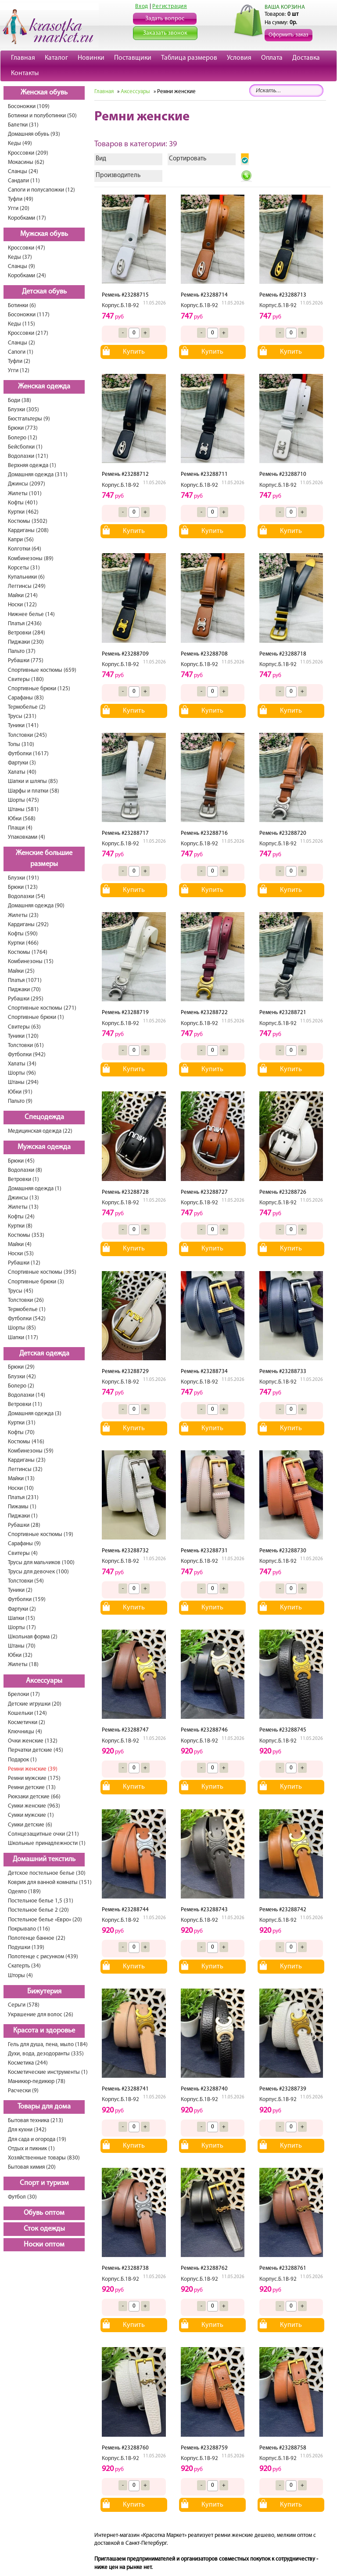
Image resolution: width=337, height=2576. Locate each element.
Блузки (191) (23, 878)
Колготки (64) (24, 549)
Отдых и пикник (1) (31, 2149)
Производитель (118, 175)
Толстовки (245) (27, 735)
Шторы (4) (20, 1975)
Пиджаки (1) (23, 1516)
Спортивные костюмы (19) (40, 1534)
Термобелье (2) (27, 707)
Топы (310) (21, 744)
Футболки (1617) (28, 754)
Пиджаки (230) (26, 642)
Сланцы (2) (21, 343)
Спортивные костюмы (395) (42, 1272)
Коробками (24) (27, 276)
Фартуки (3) (22, 763)
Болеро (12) (22, 438)
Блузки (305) (23, 410)
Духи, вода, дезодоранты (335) (46, 2054)
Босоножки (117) (29, 315)
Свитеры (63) (24, 1027)
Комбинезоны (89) (31, 559)
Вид (101, 159)
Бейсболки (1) (25, 447)
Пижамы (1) (22, 1507)
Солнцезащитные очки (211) (43, 1834)
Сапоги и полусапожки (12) (41, 190)
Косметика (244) (28, 2063)
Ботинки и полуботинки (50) (42, 116)
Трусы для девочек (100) (38, 1572)
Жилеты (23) (23, 915)
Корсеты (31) (24, 568)
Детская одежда (44, 1353)
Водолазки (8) (25, 1170)
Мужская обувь (44, 234)
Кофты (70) (21, 1432)
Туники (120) (23, 1036)
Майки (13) (21, 1479)
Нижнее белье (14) (31, 614)
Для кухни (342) (27, 2130)
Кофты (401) (23, 503)
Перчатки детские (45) (35, 1750)
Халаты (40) (22, 772)
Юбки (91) (20, 1092)
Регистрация (169, 6)
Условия (239, 58)
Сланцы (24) (23, 171)
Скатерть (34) (24, 1966)
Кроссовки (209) (28, 153)
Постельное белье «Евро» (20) (45, 1920)
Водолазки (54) (26, 896)
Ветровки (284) (26, 633)
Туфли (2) (19, 361)
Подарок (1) (22, 1760)
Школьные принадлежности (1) (47, 1843)
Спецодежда (44, 1117)
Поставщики (132, 58)
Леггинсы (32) (25, 1469)
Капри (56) (21, 540)
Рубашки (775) (25, 660)
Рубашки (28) (24, 1525)
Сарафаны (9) (24, 1544)
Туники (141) (23, 725)
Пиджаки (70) (24, 990)
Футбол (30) (22, 2197)
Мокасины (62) (26, 162)
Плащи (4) (20, 828)
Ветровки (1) (23, 1179)
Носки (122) (22, 605)
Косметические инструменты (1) (48, 2072)
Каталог (56, 58)
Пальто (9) (20, 1101)
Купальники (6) (26, 577)
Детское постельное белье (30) (47, 1873)
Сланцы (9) (21, 266)
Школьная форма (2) (32, 1637)
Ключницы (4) (25, 1732)
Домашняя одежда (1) (34, 1189)
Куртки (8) (20, 1226)
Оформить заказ (288, 35)
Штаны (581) (23, 809)
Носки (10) (21, 1488)
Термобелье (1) (27, 1309)
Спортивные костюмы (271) (42, 1008)
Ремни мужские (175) (34, 1778)
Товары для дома (44, 2106)
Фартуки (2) (22, 1609)
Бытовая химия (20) (32, 2167)
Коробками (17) (27, 218)
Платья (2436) (25, 624)
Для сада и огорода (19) (37, 2139)
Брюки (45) (21, 1161)
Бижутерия (44, 1991)
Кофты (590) (23, 934)
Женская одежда (44, 386)
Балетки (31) (23, 125)
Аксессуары (44, 1681)
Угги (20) (18, 208)
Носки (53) (21, 1254)
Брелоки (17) (24, 1694)
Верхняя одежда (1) (32, 465)
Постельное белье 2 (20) (38, 1910)
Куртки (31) (22, 1423)
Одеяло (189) (24, 1892)
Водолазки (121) (28, 456)
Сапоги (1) (20, 352)
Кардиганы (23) (27, 1460)
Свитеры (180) (26, 679)
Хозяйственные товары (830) (44, 2158)
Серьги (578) (23, 2005)
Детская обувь (44, 291)
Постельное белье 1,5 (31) (40, 1901)
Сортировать (187, 159)
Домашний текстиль (44, 1859)
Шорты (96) (22, 1073)
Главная (23, 58)
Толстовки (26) (26, 1300)
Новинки (91, 58)
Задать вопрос (164, 18)
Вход (141, 6)
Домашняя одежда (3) (34, 1414)
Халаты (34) (22, 1064)
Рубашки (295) (25, 999)
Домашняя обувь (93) (34, 134)
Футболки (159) (27, 1599)
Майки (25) (21, 971)
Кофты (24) (21, 1217)
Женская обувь (44, 92)
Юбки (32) (20, 1655)
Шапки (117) (23, 1338)
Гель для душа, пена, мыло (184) (48, 2044)
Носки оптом (44, 2244)
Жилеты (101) (25, 493)
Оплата (272, 58)
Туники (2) (20, 1590)
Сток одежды (44, 2228)
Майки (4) (20, 1244)
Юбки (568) (22, 819)
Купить (134, 351)
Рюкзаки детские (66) (34, 1797)
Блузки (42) (22, 1377)
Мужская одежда (44, 1147)
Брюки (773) (23, 428)
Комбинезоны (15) (31, 961)
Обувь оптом (44, 2213)
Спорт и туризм (44, 2183)
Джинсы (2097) (26, 484)
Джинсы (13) (23, 1198)
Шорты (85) (22, 1328)
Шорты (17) (22, 1627)
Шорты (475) (23, 800)
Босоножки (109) (29, 106)
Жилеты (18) (23, 1664)
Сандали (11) (24, 181)
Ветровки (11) (25, 1404)
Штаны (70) (22, 1646)
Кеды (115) (21, 324)
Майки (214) (23, 595)
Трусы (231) (22, 716)
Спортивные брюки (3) (36, 1282)
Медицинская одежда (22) (40, 1131)
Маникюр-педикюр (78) (36, 2081)
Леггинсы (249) (27, 586)
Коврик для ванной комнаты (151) (50, 1882)
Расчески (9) (23, 2091)
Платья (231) (23, 1497)
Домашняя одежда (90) (36, 906)
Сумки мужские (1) (31, 1815)
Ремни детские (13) (32, 1787)
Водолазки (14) (26, 1395)
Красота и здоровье (44, 2030)
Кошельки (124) (27, 1713)
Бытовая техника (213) (35, 2120)
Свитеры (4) (23, 1553)
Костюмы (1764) (27, 952)
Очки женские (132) (32, 1741)
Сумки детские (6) (30, 1825)
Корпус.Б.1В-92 (120, 305)
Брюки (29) (21, 1367)
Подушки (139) (26, 1947)
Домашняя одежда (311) (38, 475)
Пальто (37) (22, 651)
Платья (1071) (25, 980)
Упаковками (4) (26, 837)
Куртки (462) (23, 512)
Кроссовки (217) (28, 333)
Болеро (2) (21, 1386)
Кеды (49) (20, 143)
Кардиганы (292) (28, 925)
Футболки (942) (27, 1055)
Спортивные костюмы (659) (42, 670)
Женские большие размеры (44, 859)
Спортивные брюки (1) (36, 1017)
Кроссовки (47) (26, 248)
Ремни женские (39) (32, 1769)
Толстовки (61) (26, 1045)
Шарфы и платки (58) (33, 791)
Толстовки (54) (26, 1581)
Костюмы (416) (26, 1442)
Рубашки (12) (24, 1263)
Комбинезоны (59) (31, 1451)
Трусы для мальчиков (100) (41, 1562)
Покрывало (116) (29, 1929)
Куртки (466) (23, 943)
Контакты (25, 73)
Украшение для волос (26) (40, 2015)
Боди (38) (19, 400)
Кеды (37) (20, 257)
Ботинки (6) (22, 305)
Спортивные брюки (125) (39, 689)
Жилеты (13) (23, 1207)
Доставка (306, 58)
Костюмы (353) (26, 1235)
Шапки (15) (21, 1618)
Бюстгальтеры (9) (29, 419)
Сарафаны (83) (26, 698)
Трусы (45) (20, 1291)
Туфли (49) (20, 199)
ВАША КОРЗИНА (285, 7)
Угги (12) (18, 370)
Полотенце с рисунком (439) (43, 1957)
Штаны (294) (23, 1082)
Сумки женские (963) (34, 1806)
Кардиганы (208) (28, 530)
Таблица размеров (189, 58)
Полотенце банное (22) (36, 1938)
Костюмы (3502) (27, 521)
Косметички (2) (26, 1722)
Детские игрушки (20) (34, 1704)
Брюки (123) (23, 887)
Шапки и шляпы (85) (33, 781)
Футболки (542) (27, 1319)
